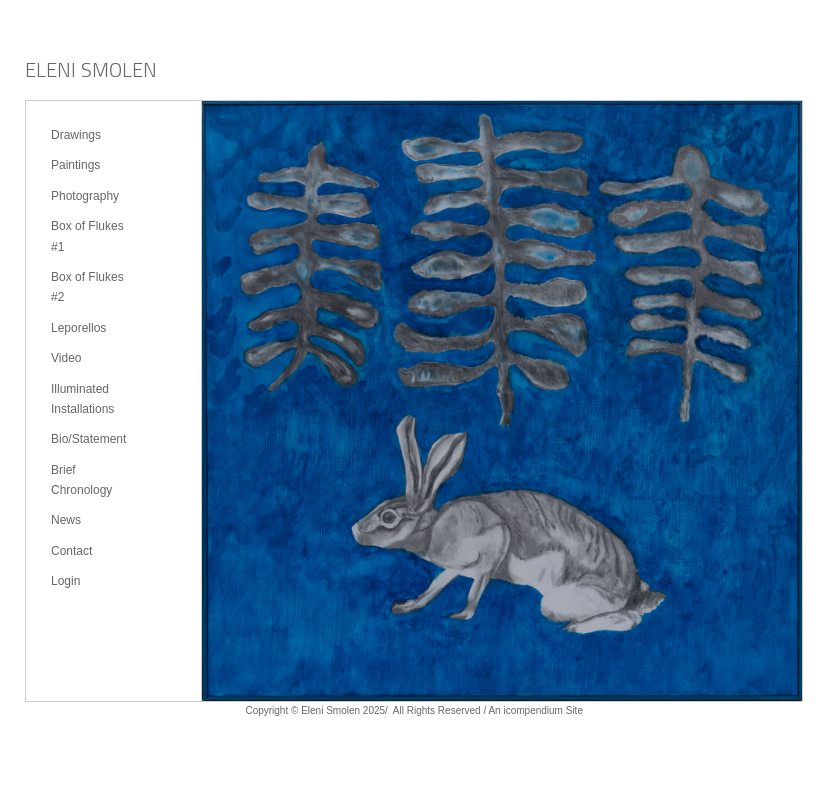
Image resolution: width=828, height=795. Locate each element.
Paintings (75, 165)
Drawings (76, 135)
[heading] (91, 72)
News (66, 520)
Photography (85, 196)
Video (66, 358)
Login (65, 581)
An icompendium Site (535, 710)
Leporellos (78, 328)
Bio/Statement (88, 439)
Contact (71, 551)
